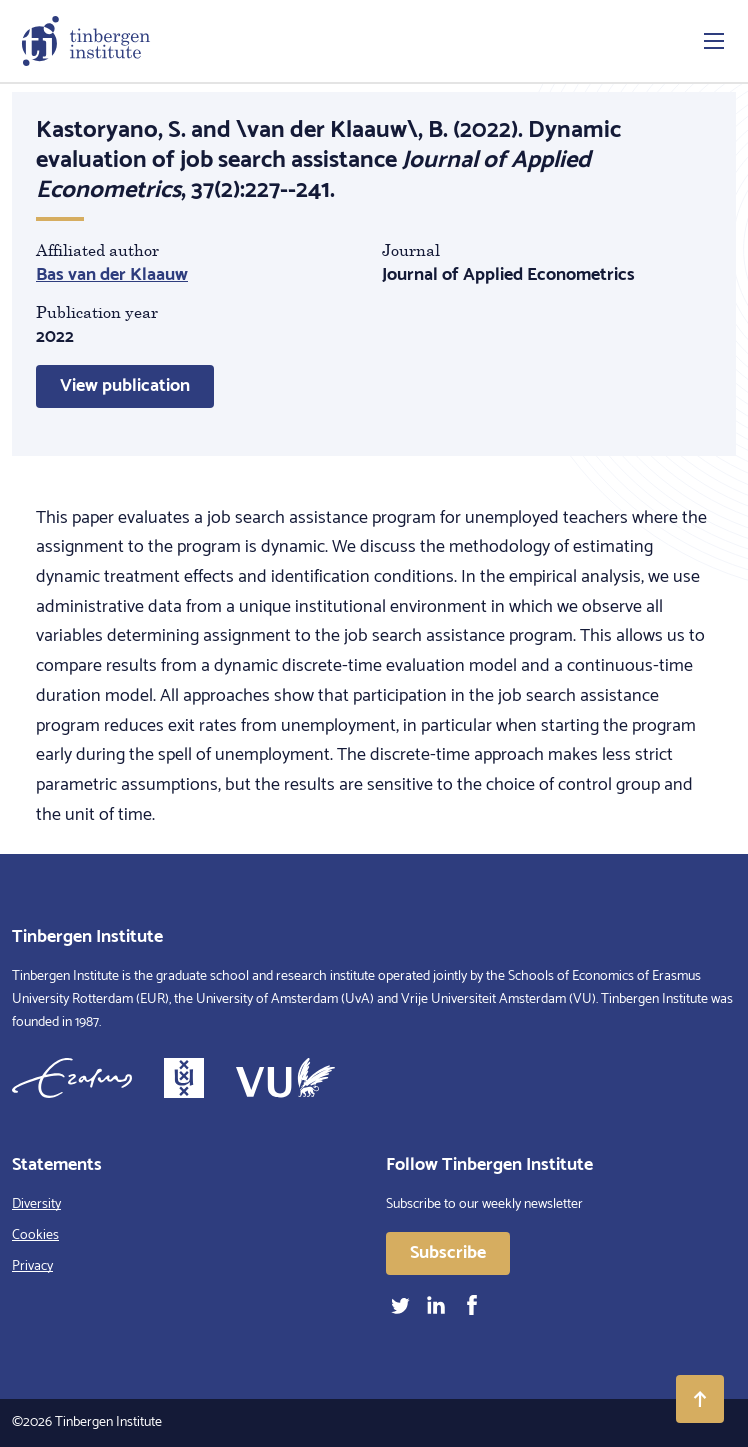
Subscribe (448, 1253)
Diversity (36, 1204)
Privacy (32, 1266)
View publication (125, 386)
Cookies (35, 1235)
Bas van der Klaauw (112, 275)
